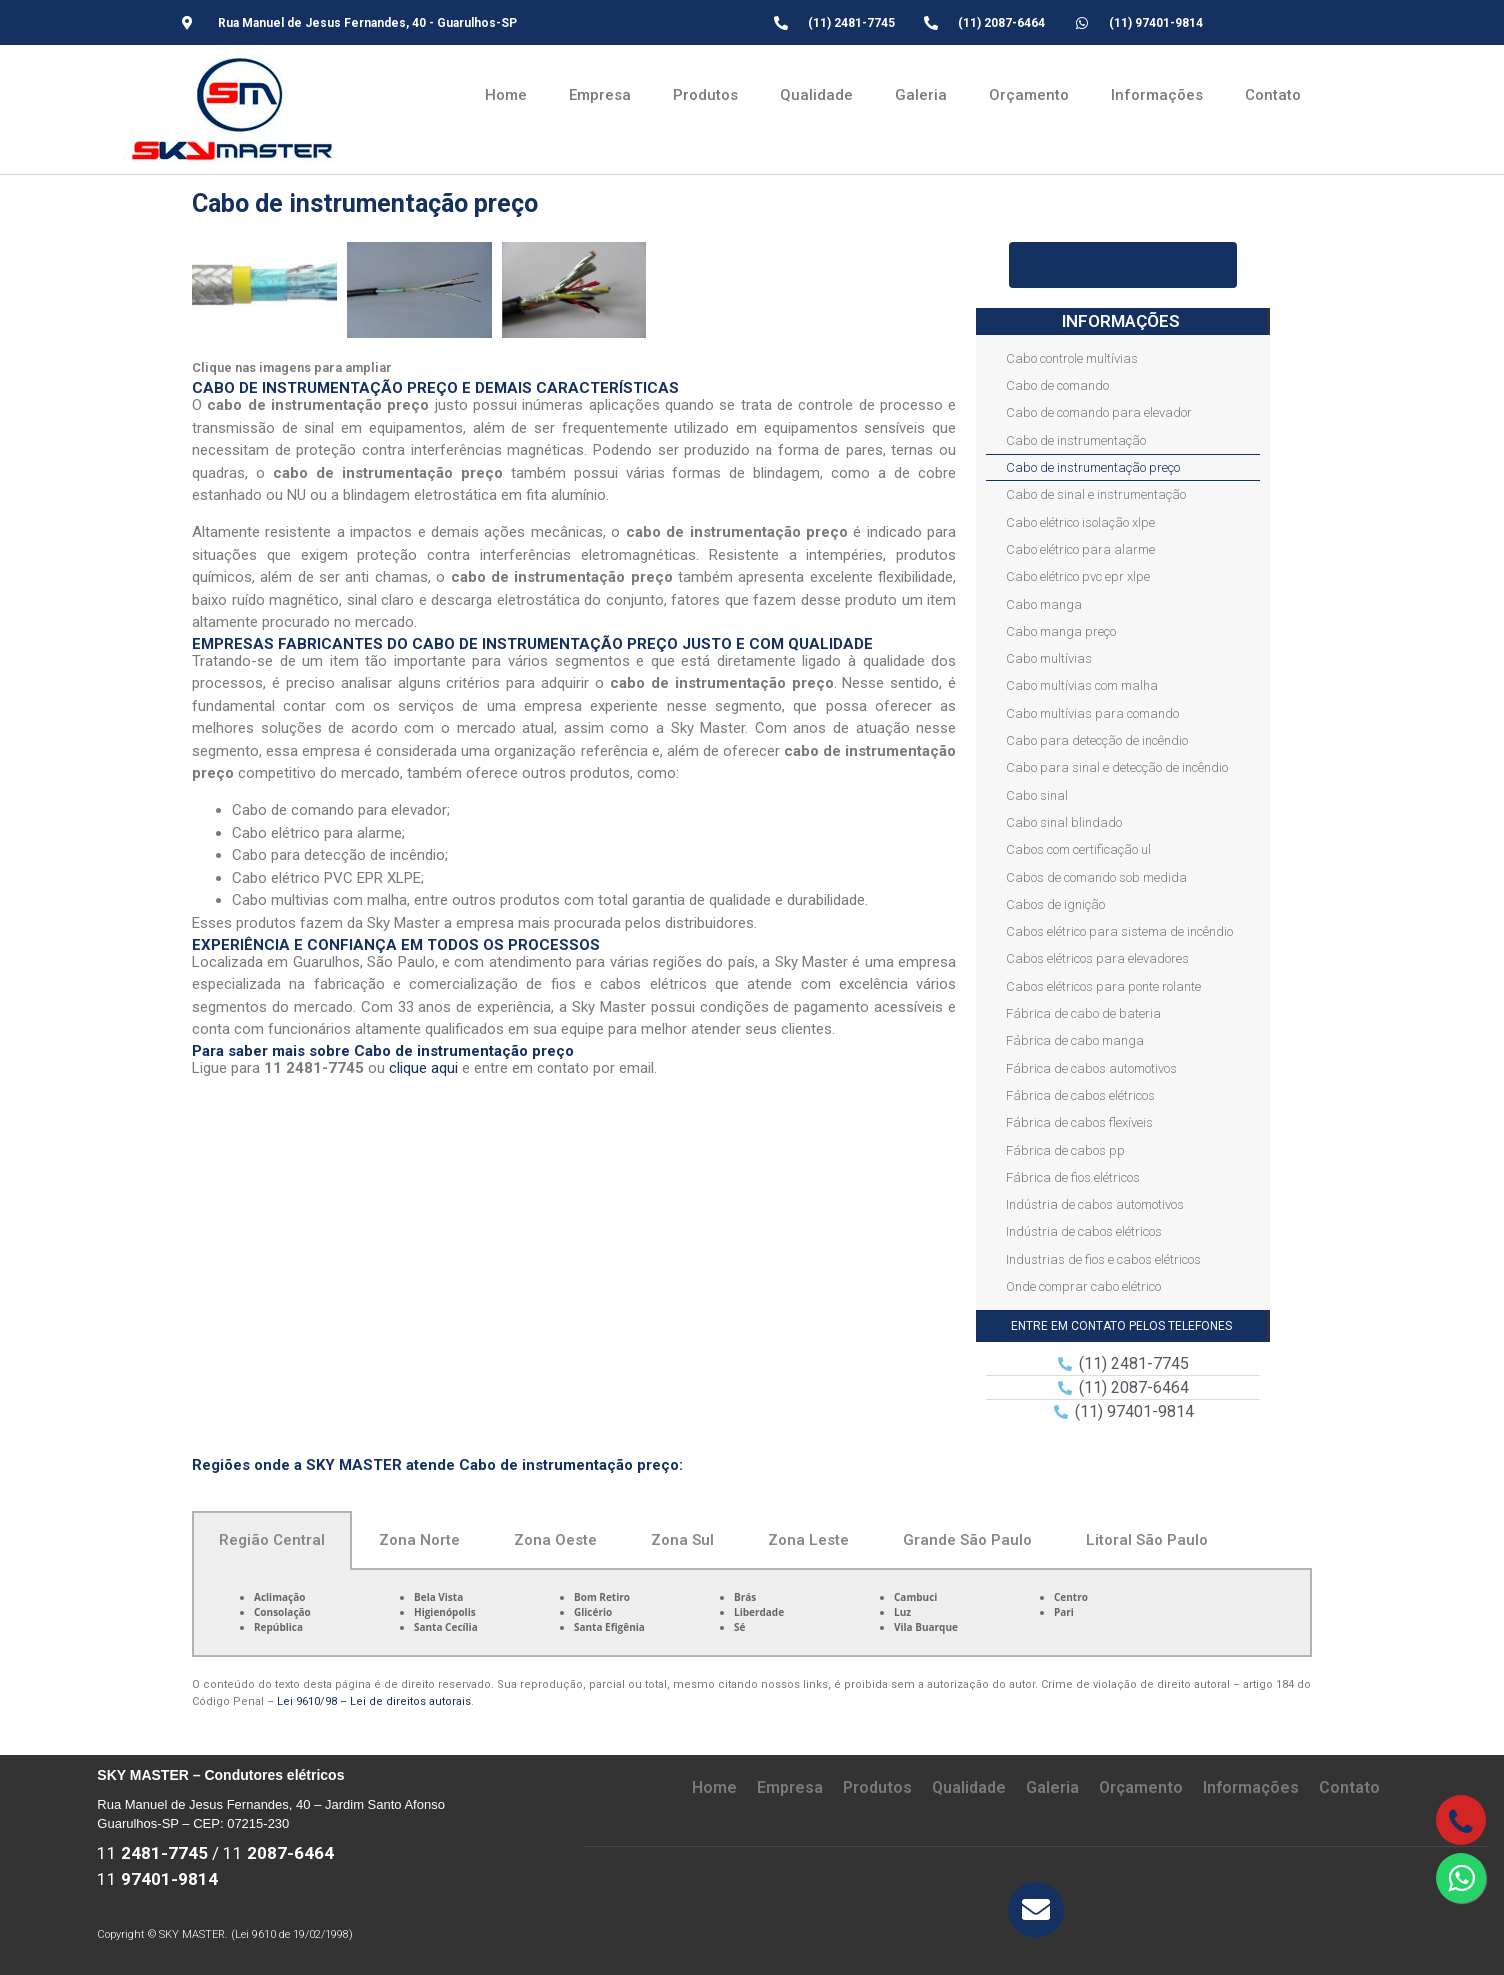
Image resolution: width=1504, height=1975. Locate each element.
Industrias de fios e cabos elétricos (1103, 1259)
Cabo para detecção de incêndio (1097, 740)
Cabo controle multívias (1072, 358)
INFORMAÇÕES (1121, 321)
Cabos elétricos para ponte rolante (1103, 986)
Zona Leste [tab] (808, 1540)
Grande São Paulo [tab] (967, 1540)
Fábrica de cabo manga (1075, 1040)
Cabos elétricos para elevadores (1097, 958)
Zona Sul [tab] (682, 1540)
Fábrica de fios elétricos (1073, 1177)
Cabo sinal (1037, 795)
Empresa (600, 95)
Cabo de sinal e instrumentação (1096, 494)
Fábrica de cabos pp (1065, 1150)
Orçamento (1029, 95)
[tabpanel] (752, 1613)
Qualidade (816, 95)
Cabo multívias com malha (1082, 685)
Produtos (705, 95)
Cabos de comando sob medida (1096, 877)
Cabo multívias (1049, 658)
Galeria (921, 95)
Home (506, 95)
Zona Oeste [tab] (555, 1540)
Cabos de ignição (1055, 904)
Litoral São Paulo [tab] (1147, 1540)
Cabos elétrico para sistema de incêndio (1119, 931)
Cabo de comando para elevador (1099, 412)
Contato (1273, 95)
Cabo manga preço (1061, 631)
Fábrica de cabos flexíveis (1079, 1122)
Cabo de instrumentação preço (1093, 467)
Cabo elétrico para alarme (1080, 549)
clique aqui (423, 1068)
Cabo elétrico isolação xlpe (1080, 522)
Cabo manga (1044, 604)
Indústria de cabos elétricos (1084, 1231)
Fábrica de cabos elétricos (1080, 1095)
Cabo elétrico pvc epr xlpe (1078, 576)
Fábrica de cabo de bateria (1083, 1013)
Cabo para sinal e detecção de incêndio (1117, 767)
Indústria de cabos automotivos (1095, 1204)
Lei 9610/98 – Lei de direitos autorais (374, 1701)
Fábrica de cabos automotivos (1091, 1068)
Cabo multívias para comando (1092, 713)
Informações (1157, 95)
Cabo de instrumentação (1076, 440)
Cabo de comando (1057, 385)
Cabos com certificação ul (1078, 849)
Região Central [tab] (272, 1540)
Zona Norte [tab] (419, 1540)
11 (152, 1853)
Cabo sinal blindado (1064, 822)
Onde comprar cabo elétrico (1083, 1286)
